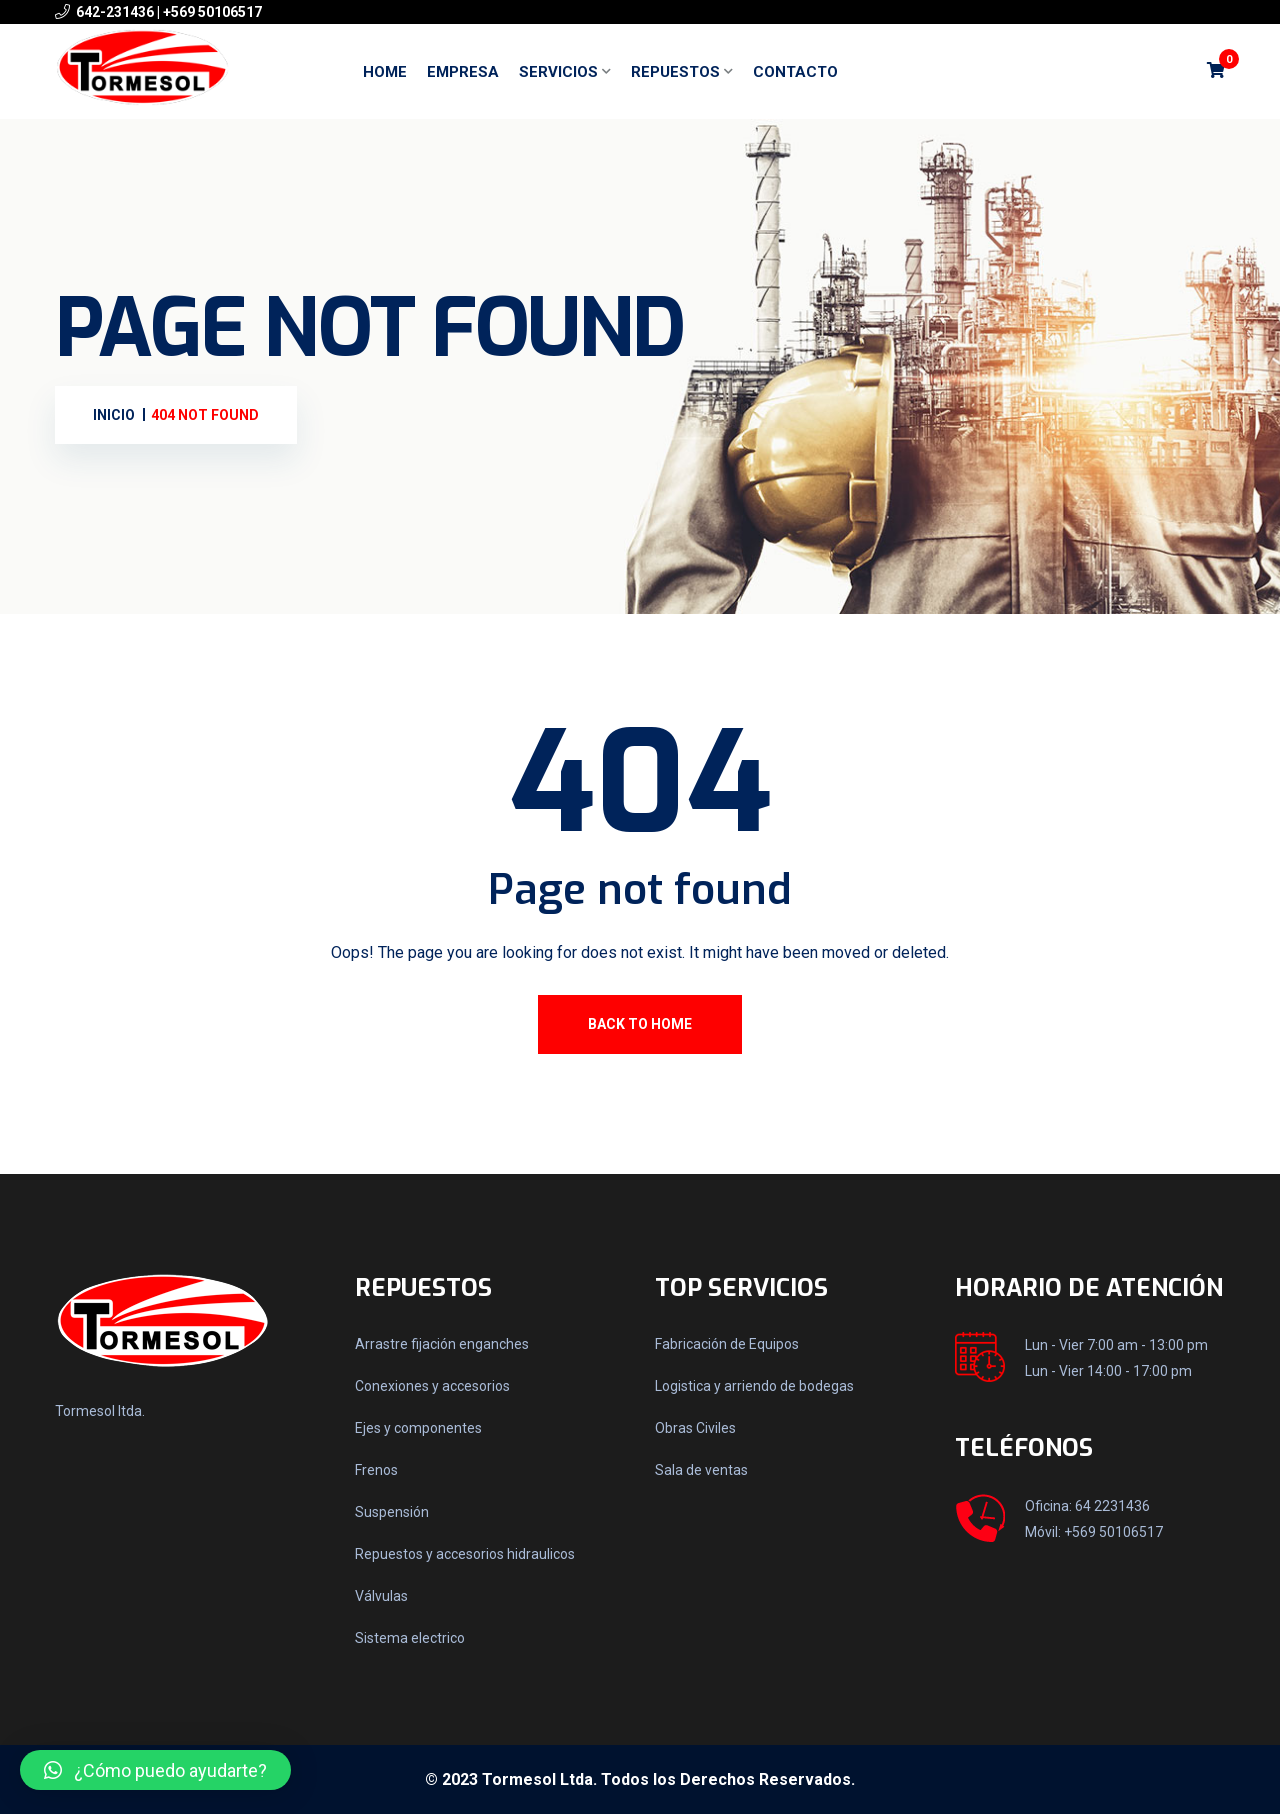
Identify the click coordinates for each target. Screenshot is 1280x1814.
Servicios (558, 72)
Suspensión (392, 1512)
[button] (155, 1770)
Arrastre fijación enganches (442, 1344)
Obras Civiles (695, 1428)
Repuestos (675, 72)
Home (385, 72)
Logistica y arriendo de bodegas (754, 1386)
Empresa (463, 72)
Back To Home (640, 1024)
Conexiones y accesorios (432, 1386)
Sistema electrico (410, 1638)
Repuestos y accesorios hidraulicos (465, 1554)
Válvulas (381, 1596)
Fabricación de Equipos (727, 1344)
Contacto (795, 72)
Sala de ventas (701, 1470)
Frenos (376, 1470)
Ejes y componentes (418, 1428)
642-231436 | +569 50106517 (169, 12)
